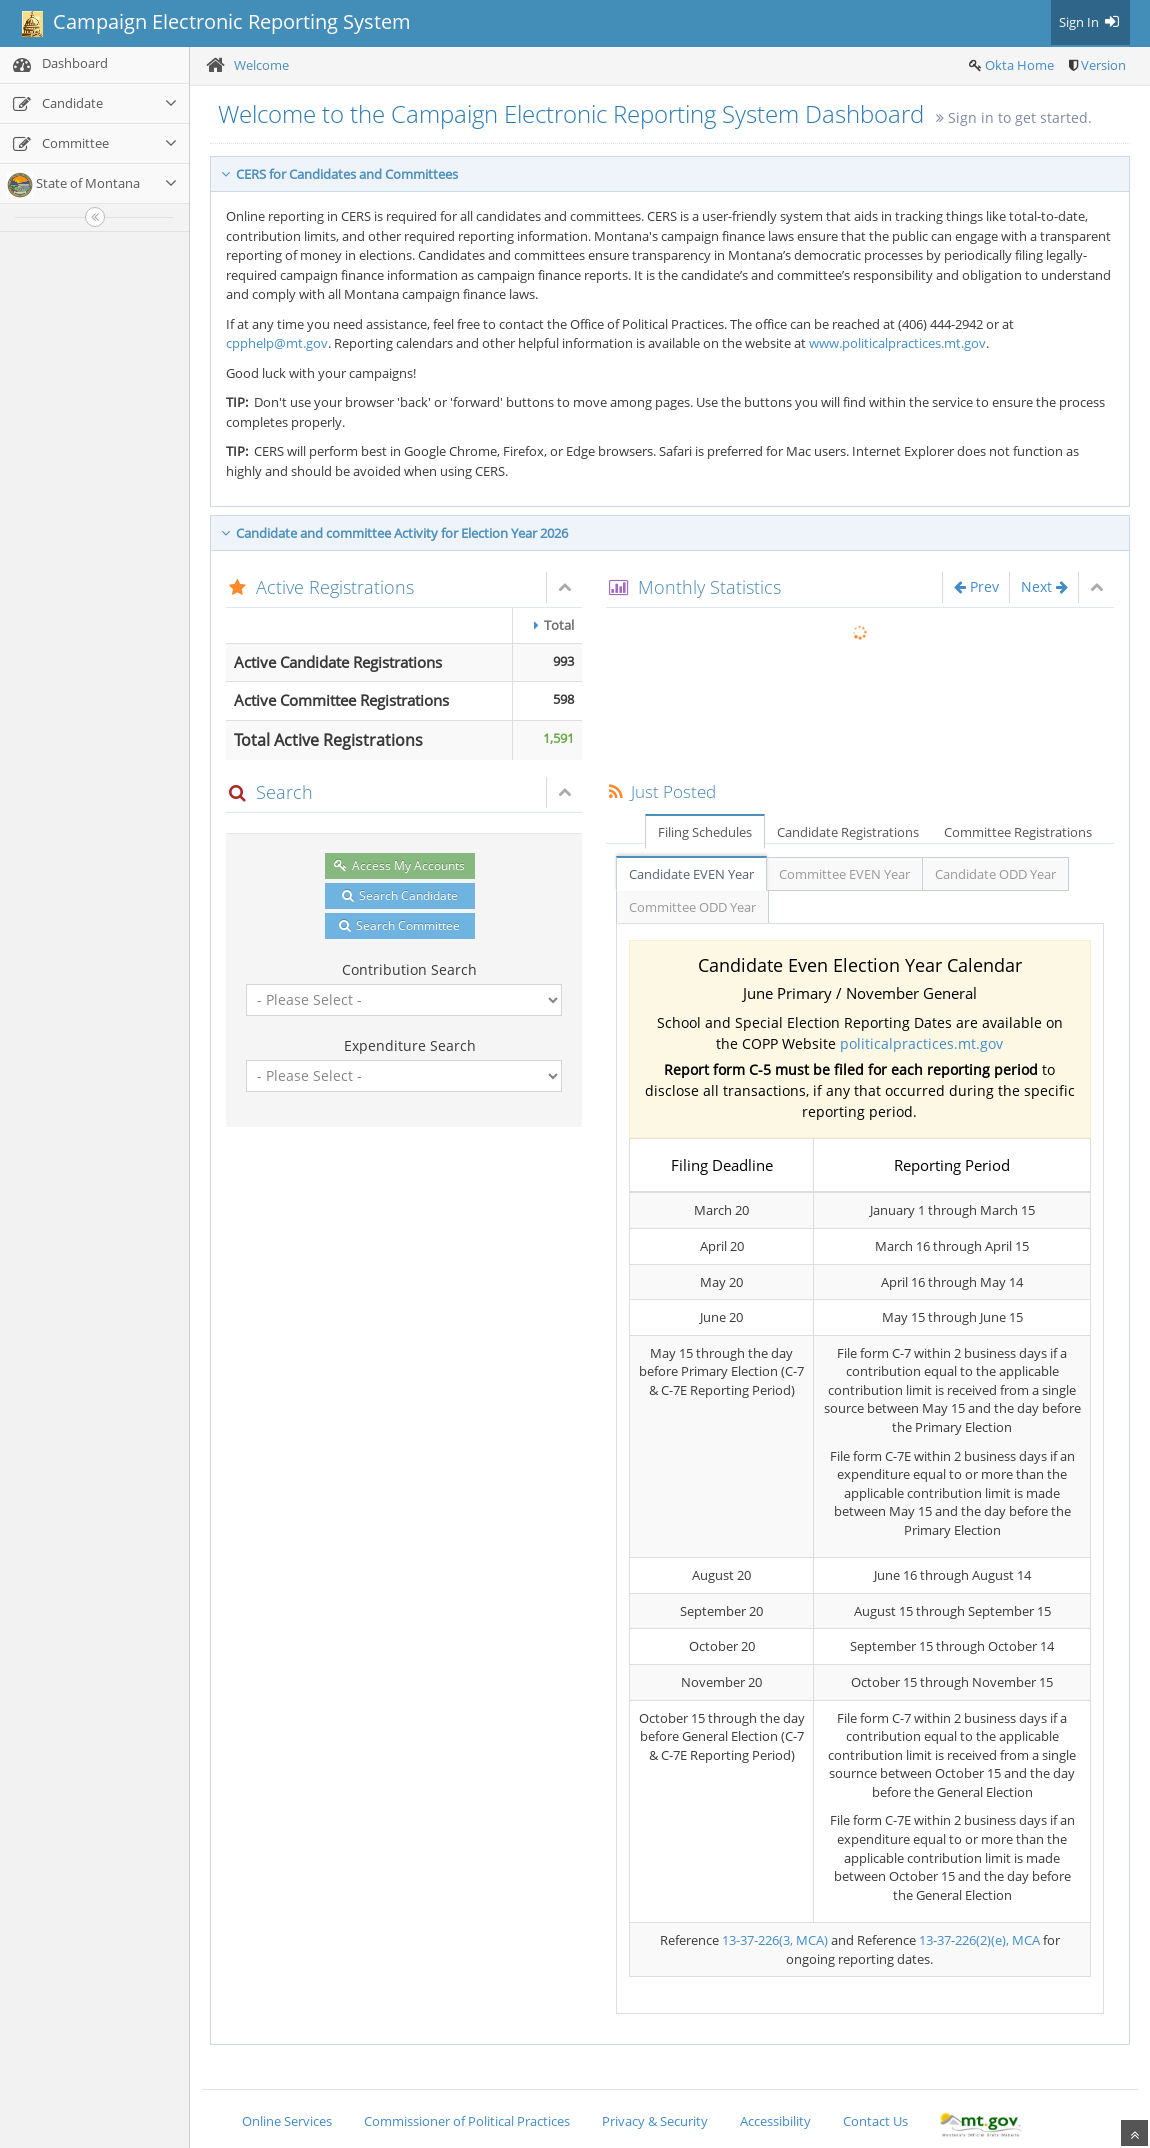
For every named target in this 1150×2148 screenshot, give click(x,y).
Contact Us (875, 2121)
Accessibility (775, 2121)
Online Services (287, 2121)
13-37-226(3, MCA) (775, 1940)
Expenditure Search (410, 1045)
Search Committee (399, 925)
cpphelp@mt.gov (277, 343)
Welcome (261, 65)
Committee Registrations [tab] (1018, 832)
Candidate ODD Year (995, 874)
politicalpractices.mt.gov (921, 1043)
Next (1044, 586)
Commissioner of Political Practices (467, 2121)
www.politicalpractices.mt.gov (897, 343)
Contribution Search (409, 969)
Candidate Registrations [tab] (848, 832)
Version (1103, 65)
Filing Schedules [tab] (705, 832)
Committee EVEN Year (844, 874)
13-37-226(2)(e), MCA (979, 1940)
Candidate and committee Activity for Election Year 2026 (394, 533)
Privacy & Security (655, 2121)
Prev (976, 586)
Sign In (1090, 22)
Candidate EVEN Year (691, 874)
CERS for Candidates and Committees (339, 174)
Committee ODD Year (692, 907)
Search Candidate (400, 895)
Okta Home (1019, 65)
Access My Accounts (399, 865)
